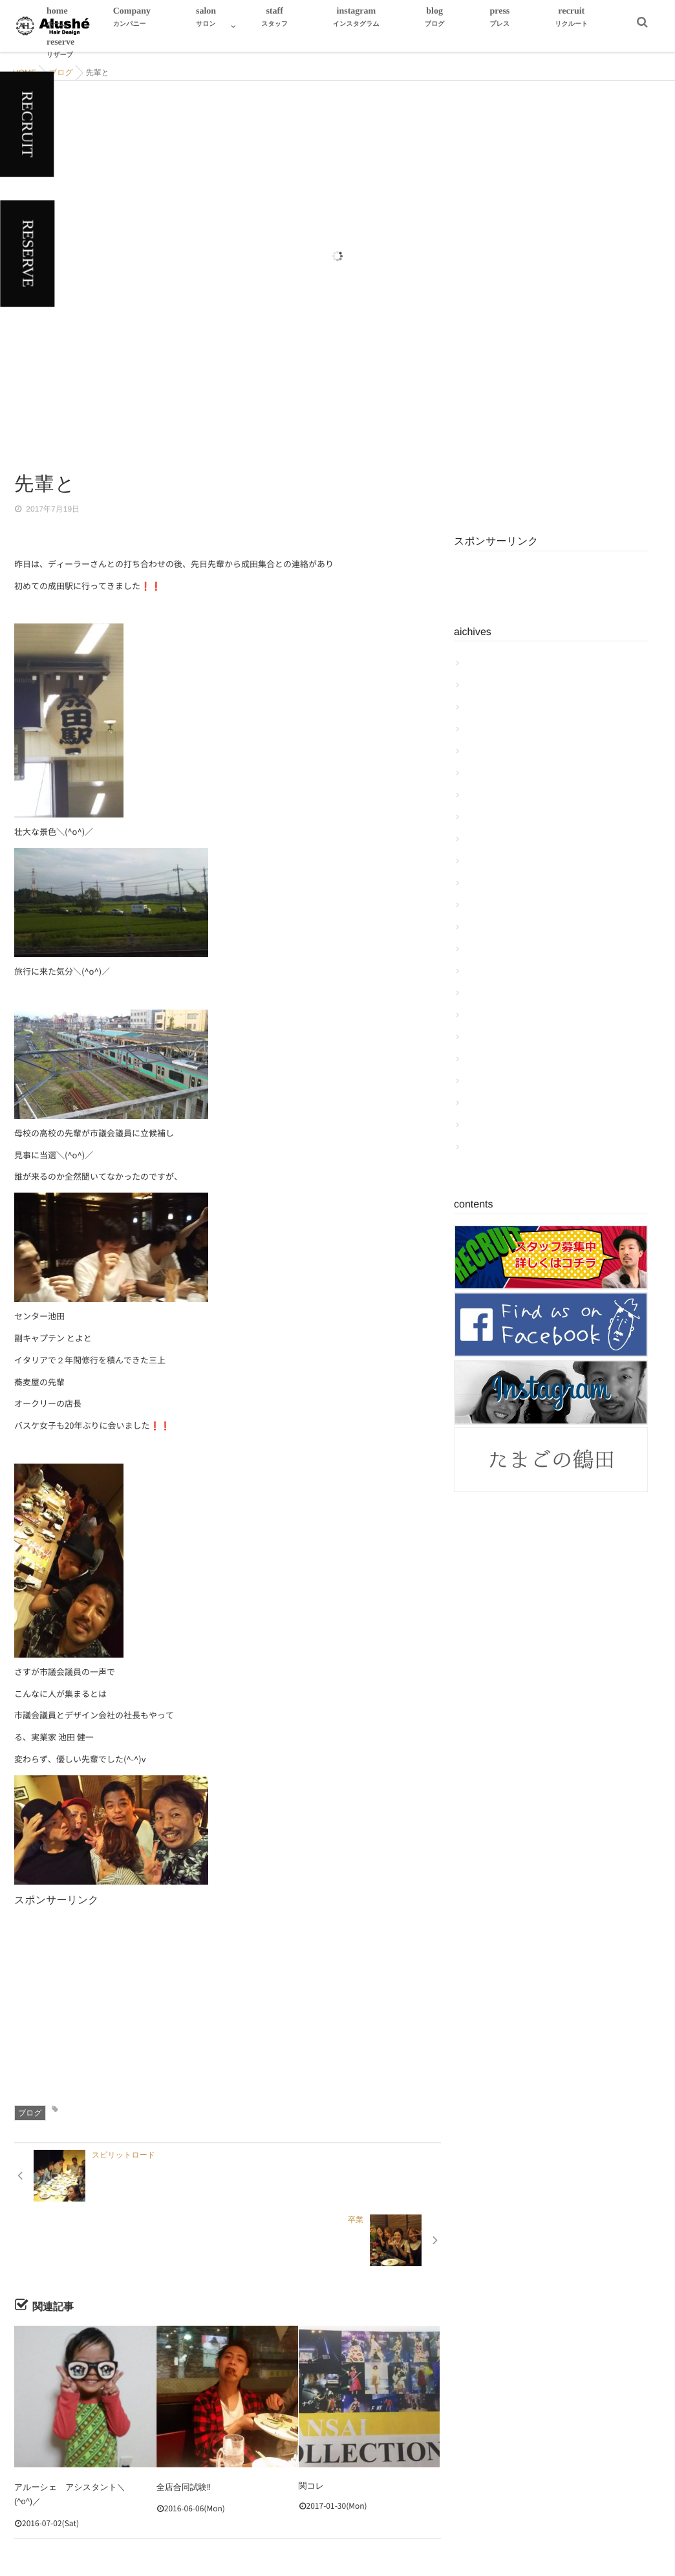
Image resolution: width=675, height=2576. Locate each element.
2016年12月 (488, 993)
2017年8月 (486, 817)
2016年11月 (488, 1015)
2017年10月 (488, 773)
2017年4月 (486, 905)
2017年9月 (486, 795)
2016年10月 (488, 1037)
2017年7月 (486, 839)
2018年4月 (486, 685)
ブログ (30, 2112)
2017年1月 (486, 971)
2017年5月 (486, 883)
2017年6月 (486, 861)
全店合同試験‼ (183, 2421)
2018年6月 (486, 663)
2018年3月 (486, 707)
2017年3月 (486, 927)
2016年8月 (486, 1081)
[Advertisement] (321, 1999)
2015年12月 (488, 1147)
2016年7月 (486, 1103)
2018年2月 (486, 729)
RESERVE (27, 254)
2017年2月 (486, 949)
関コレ (312, 2421)
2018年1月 (486, 751)
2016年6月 (486, 1125)
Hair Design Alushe (315, 2542)
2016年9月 (486, 1059)
